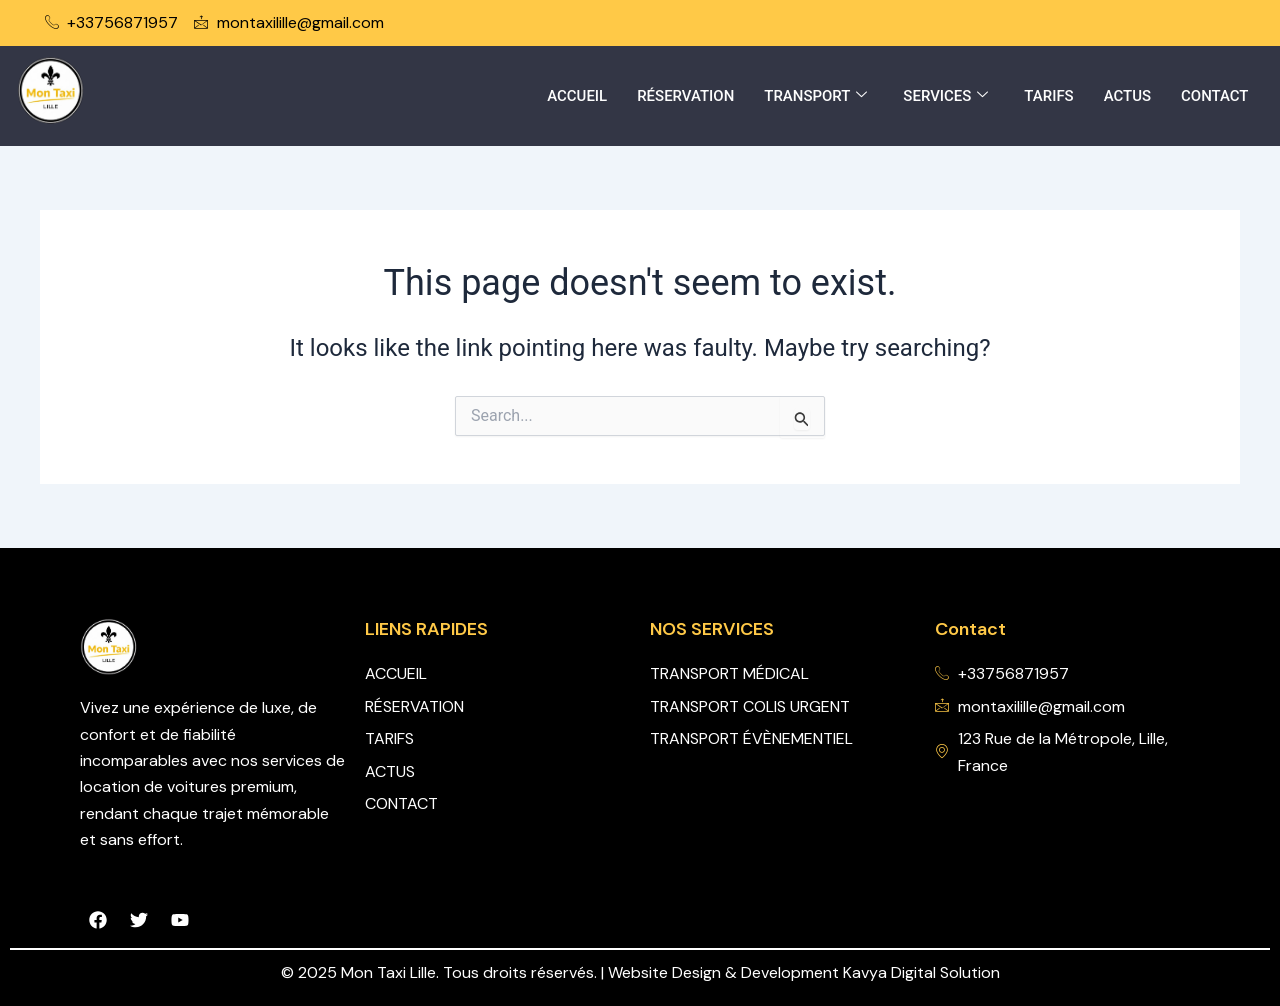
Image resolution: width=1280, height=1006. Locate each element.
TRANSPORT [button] (815, 96)
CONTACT (1215, 96)
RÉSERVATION (684, 96)
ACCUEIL (576, 96)
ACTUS (1126, 96)
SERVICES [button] (945, 96)
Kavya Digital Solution (921, 972)
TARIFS (1048, 96)
